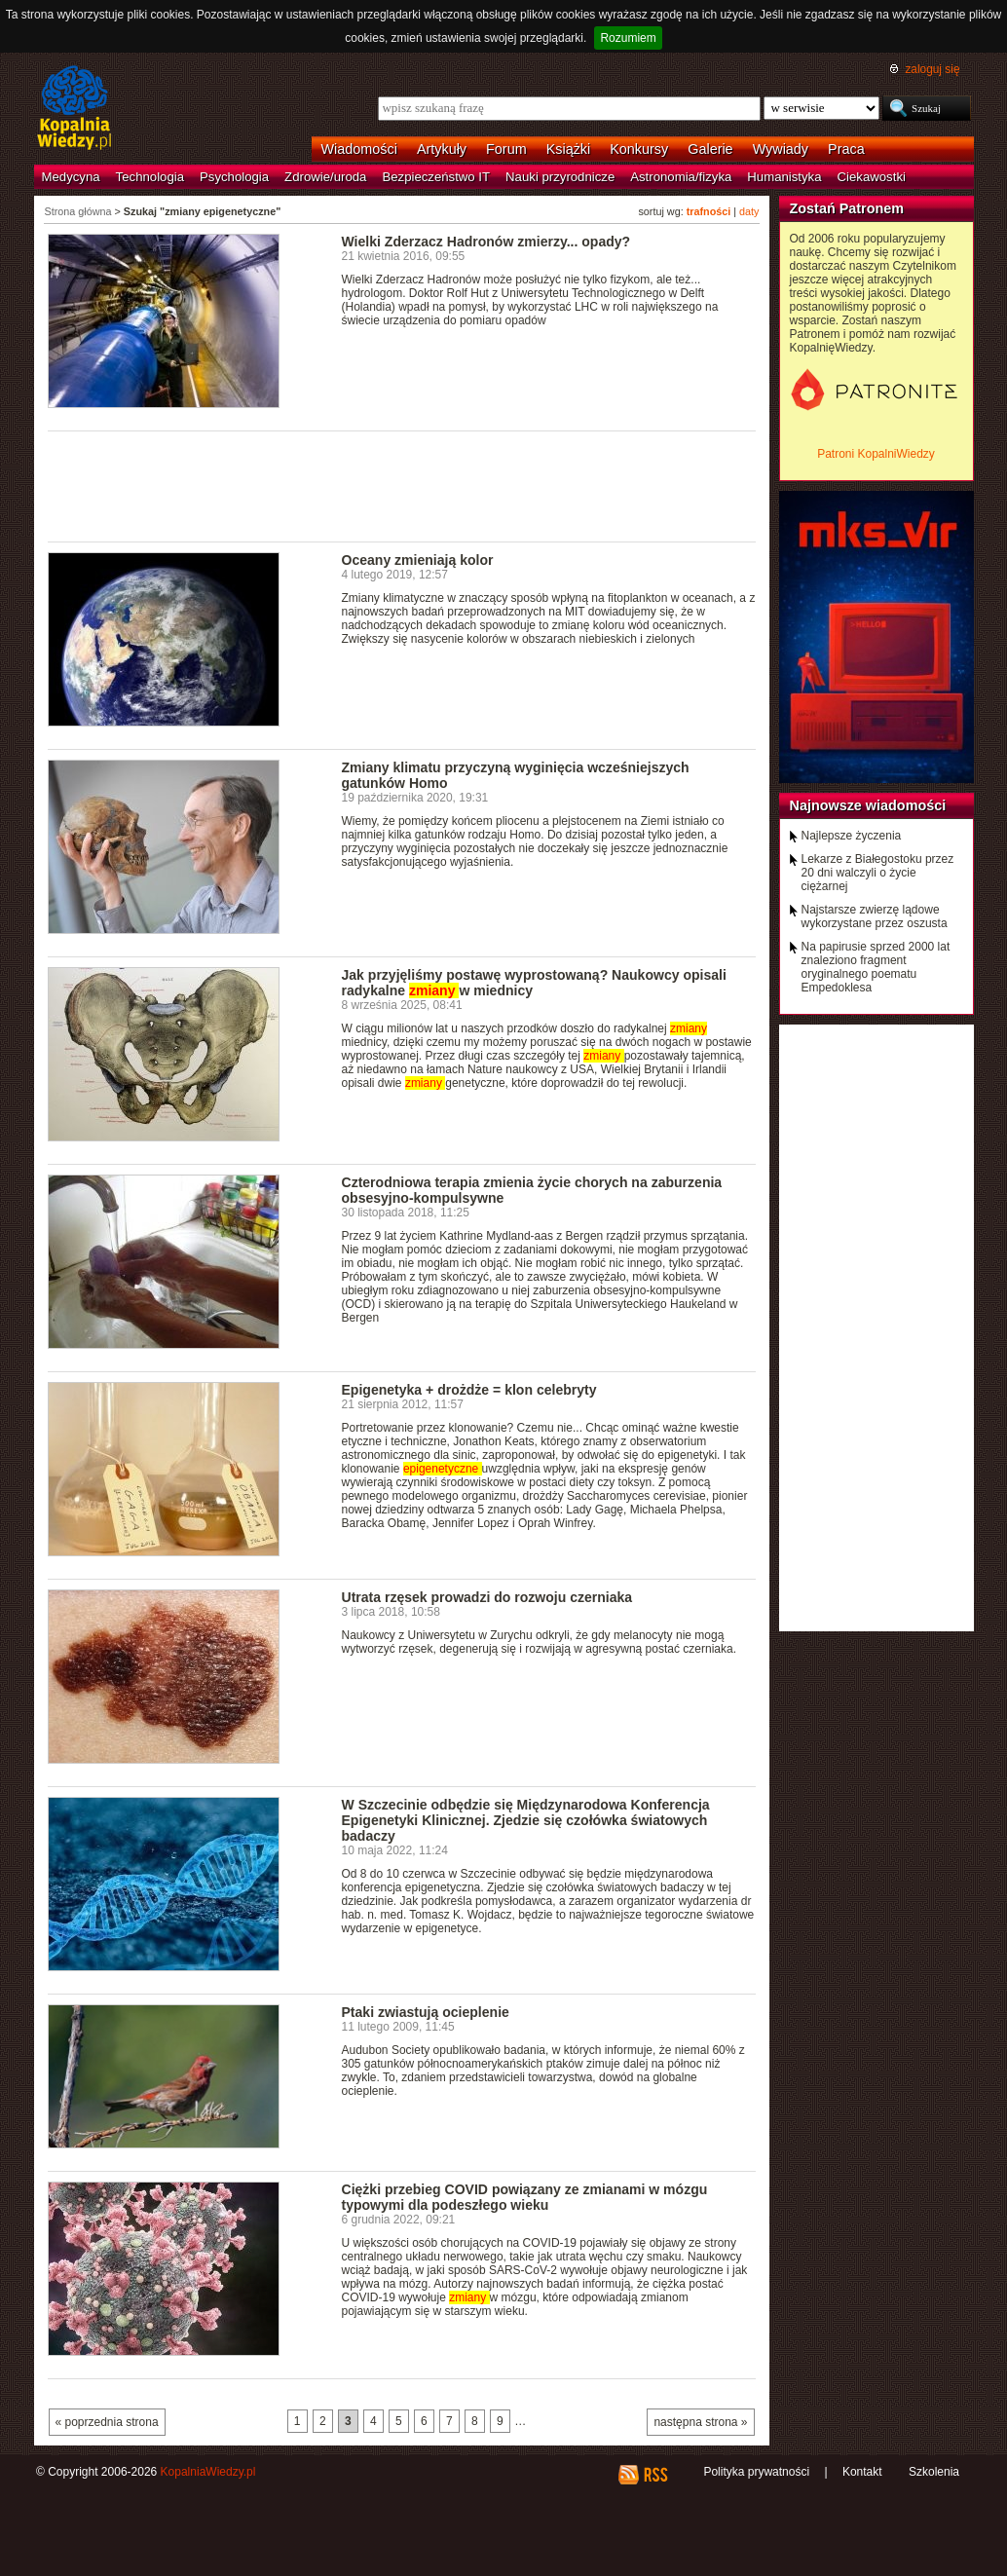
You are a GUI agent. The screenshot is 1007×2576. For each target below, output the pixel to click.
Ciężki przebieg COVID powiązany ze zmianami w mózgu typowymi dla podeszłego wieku (525, 2197)
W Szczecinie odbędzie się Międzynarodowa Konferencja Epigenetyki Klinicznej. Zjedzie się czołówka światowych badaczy (526, 1820)
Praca (846, 149)
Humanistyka (784, 176)
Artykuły (441, 149)
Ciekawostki (872, 176)
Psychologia (234, 176)
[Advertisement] (402, 485)
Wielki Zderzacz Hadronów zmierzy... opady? (486, 241)
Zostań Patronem (847, 208)
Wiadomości (359, 149)
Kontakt (862, 2472)
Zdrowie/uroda (325, 176)
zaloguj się (932, 69)
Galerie (710, 149)
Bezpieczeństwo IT (436, 176)
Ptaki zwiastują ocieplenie (425, 2012)
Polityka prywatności (756, 2472)
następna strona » (700, 2422)
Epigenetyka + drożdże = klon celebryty (469, 1390)
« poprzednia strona (107, 2422)
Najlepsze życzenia (852, 835)
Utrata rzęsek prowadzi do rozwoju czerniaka (487, 1597)
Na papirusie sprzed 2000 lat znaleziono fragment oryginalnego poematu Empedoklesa (876, 967)
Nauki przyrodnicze (560, 176)
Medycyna (71, 176)
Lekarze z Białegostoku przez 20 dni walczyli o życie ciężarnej (878, 872)
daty (749, 211)
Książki (568, 149)
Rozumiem (627, 38)
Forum (506, 149)
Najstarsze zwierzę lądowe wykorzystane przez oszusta (875, 916)
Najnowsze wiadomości (868, 805)
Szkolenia (934, 2472)
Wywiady (780, 149)
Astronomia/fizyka (680, 176)
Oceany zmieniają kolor (418, 560)
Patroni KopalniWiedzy (876, 454)
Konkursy (639, 149)
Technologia (150, 176)
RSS (654, 2474)
